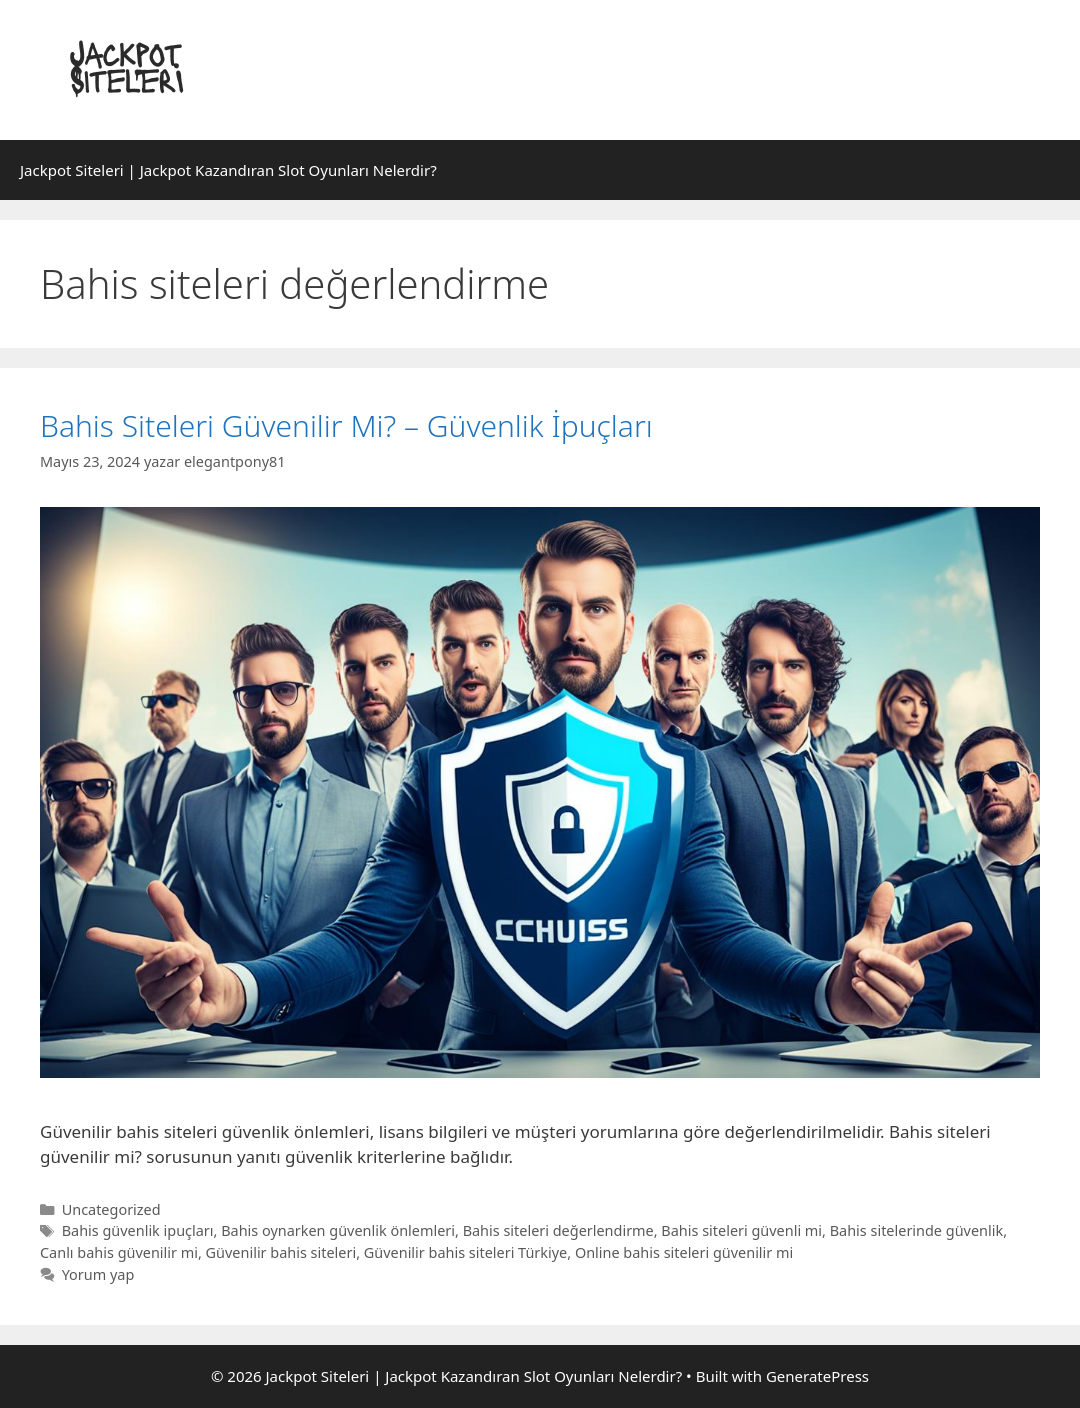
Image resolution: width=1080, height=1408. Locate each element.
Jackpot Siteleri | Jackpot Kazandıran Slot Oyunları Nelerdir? (228, 170)
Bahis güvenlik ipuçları (138, 1230)
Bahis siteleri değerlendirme (558, 1230)
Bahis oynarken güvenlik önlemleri (338, 1230)
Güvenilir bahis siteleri (281, 1252)
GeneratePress (817, 1376)
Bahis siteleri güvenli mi (741, 1230)
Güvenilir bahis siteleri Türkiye (465, 1252)
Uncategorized (111, 1209)
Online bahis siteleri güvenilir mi (684, 1252)
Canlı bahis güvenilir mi (119, 1252)
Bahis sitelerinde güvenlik (916, 1230)
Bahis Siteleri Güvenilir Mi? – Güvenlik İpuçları (346, 425)
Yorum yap (98, 1274)
